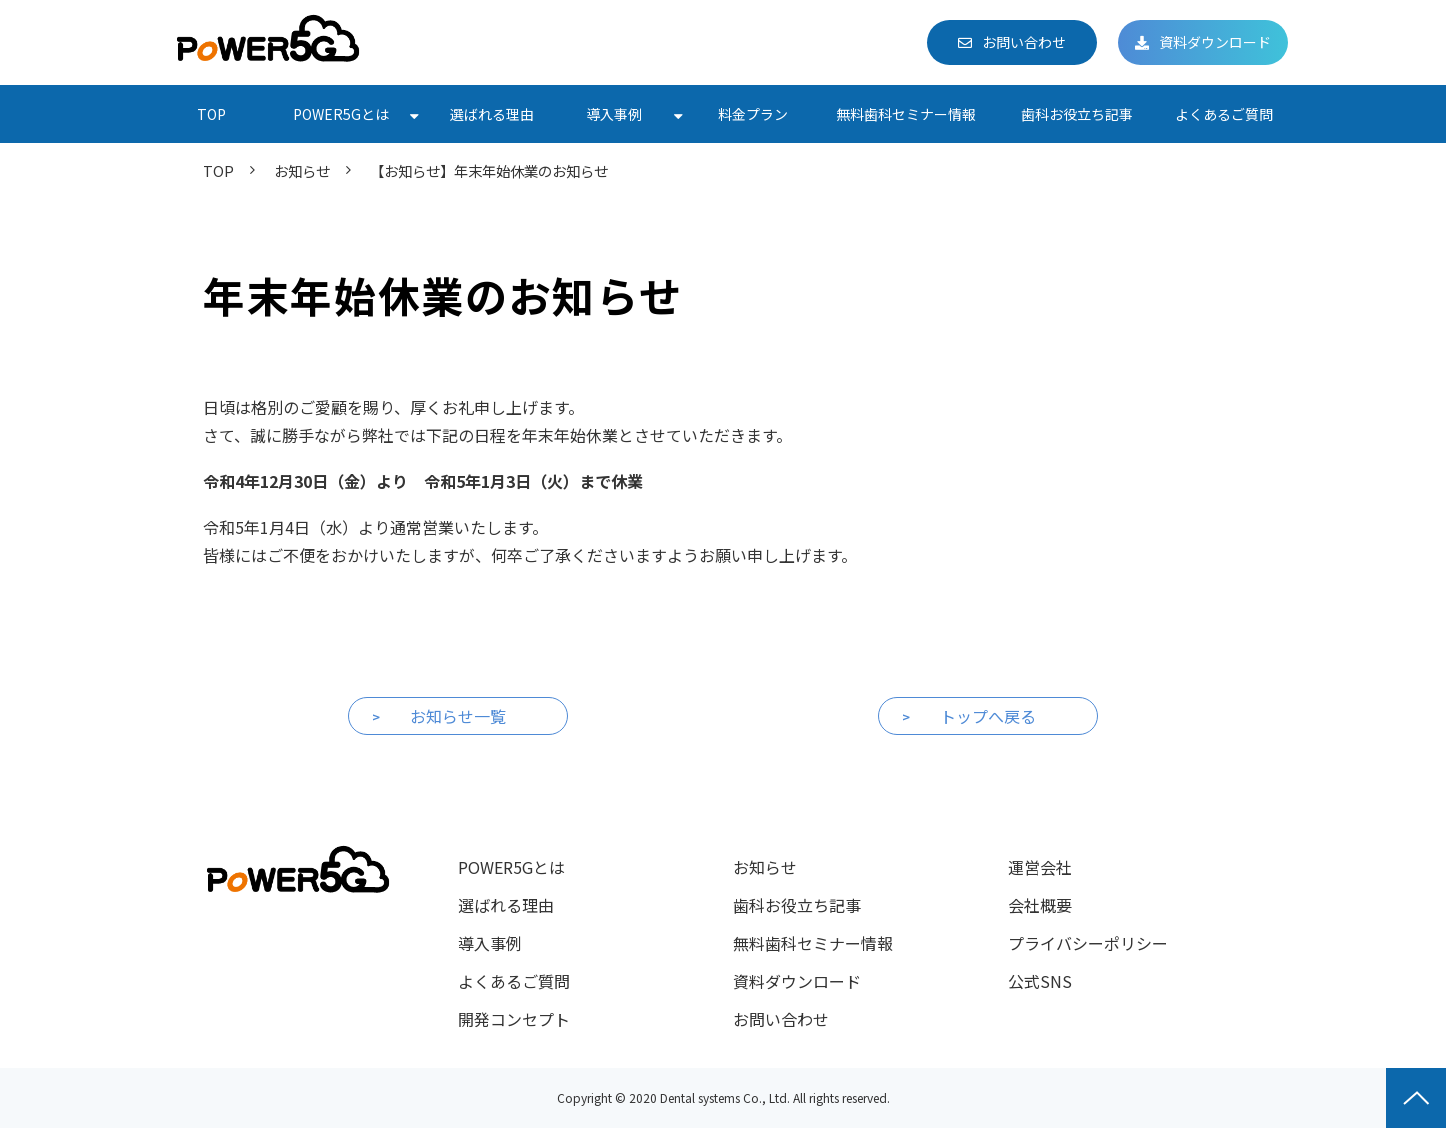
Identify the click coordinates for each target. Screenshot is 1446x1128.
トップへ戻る (988, 716)
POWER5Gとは (341, 114)
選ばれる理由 (492, 114)
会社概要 (1040, 905)
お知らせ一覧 (458, 716)
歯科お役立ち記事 (1077, 114)
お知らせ (302, 170)
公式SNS (1040, 981)
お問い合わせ (1024, 42)
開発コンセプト (514, 1019)
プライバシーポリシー (1088, 943)
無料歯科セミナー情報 (906, 114)
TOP (211, 114)
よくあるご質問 (1224, 114)
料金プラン (753, 114)
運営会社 (1040, 867)
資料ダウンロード (1215, 42)
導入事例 (614, 114)
